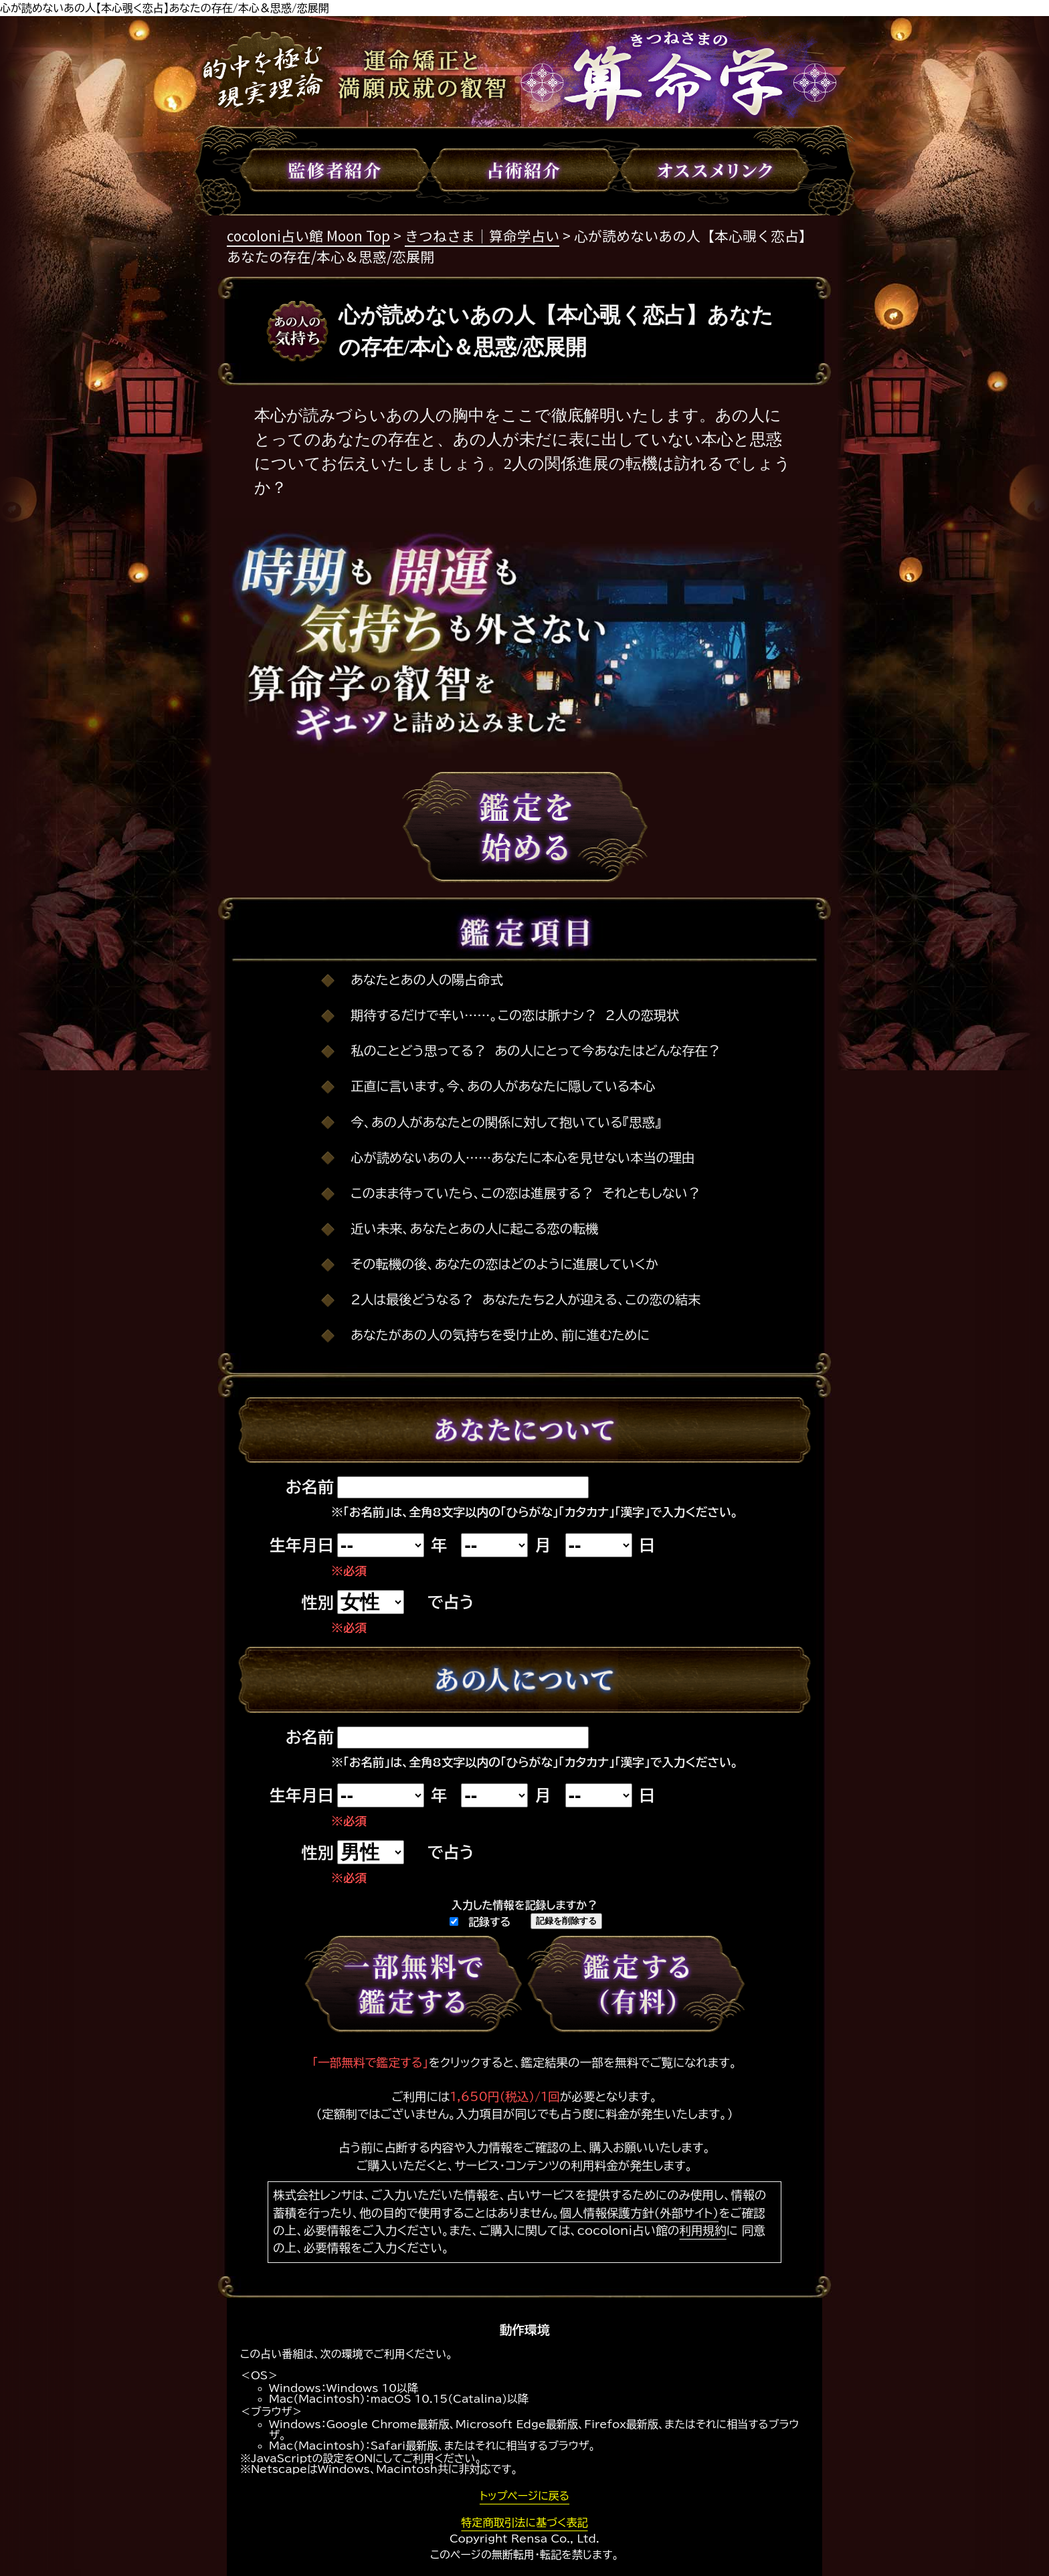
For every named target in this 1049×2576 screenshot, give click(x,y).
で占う (450, 1602)
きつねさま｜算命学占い (482, 235)
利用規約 (702, 2230)
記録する (480, 1921)
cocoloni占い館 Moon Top (308, 235)
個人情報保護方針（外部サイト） (639, 2213)
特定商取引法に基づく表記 (524, 2522)
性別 (318, 1603)
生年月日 (302, 1545)
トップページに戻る (524, 2495)
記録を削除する (566, 1921)
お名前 (310, 1487)
